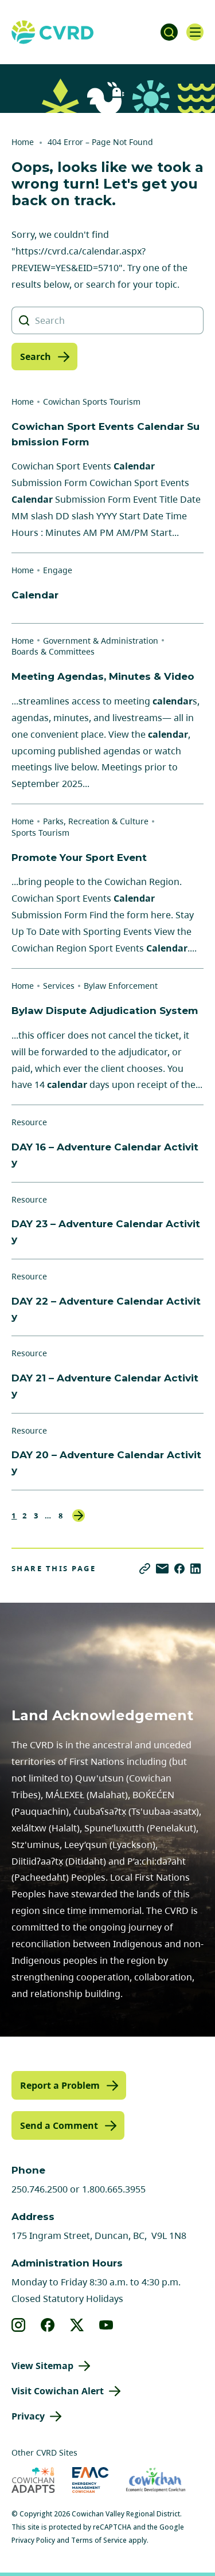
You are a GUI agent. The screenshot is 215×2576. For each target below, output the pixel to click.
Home (22, 141)
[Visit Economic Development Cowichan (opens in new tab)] (156, 2480)
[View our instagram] (18, 2325)
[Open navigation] (195, 32)
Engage (57, 570)
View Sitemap (42, 2365)
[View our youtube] (106, 2325)
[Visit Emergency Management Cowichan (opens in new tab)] (90, 2480)
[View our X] (77, 2325)
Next (78, 1515)
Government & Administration (100, 640)
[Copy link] (144, 1568)
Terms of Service (99, 2540)
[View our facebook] (48, 2325)
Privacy (28, 2416)
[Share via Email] (162, 1568)
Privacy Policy (33, 2540)
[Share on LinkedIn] (195, 1568)
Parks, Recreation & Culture (95, 821)
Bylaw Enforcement (121, 985)
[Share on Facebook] (179, 1568)
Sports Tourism (40, 832)
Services (59, 985)
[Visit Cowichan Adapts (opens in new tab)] (33, 2480)
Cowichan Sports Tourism (91, 401)
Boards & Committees (53, 651)
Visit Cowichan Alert (57, 2391)
